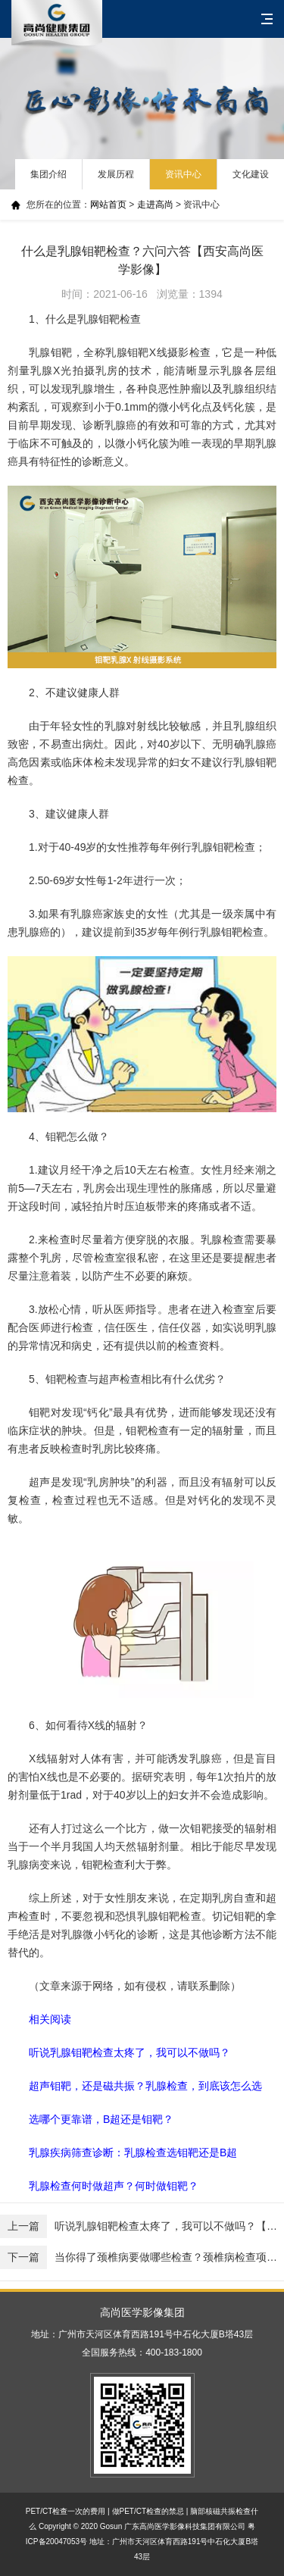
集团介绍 (48, 174)
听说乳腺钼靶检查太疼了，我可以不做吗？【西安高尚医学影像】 (142, 2226)
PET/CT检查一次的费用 (66, 2511)
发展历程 (116, 174)
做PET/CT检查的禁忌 (148, 2511)
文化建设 (251, 174)
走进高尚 (155, 204)
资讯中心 (183, 174)
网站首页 (108, 204)
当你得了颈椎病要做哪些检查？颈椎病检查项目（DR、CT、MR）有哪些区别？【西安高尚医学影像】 (142, 2257)
